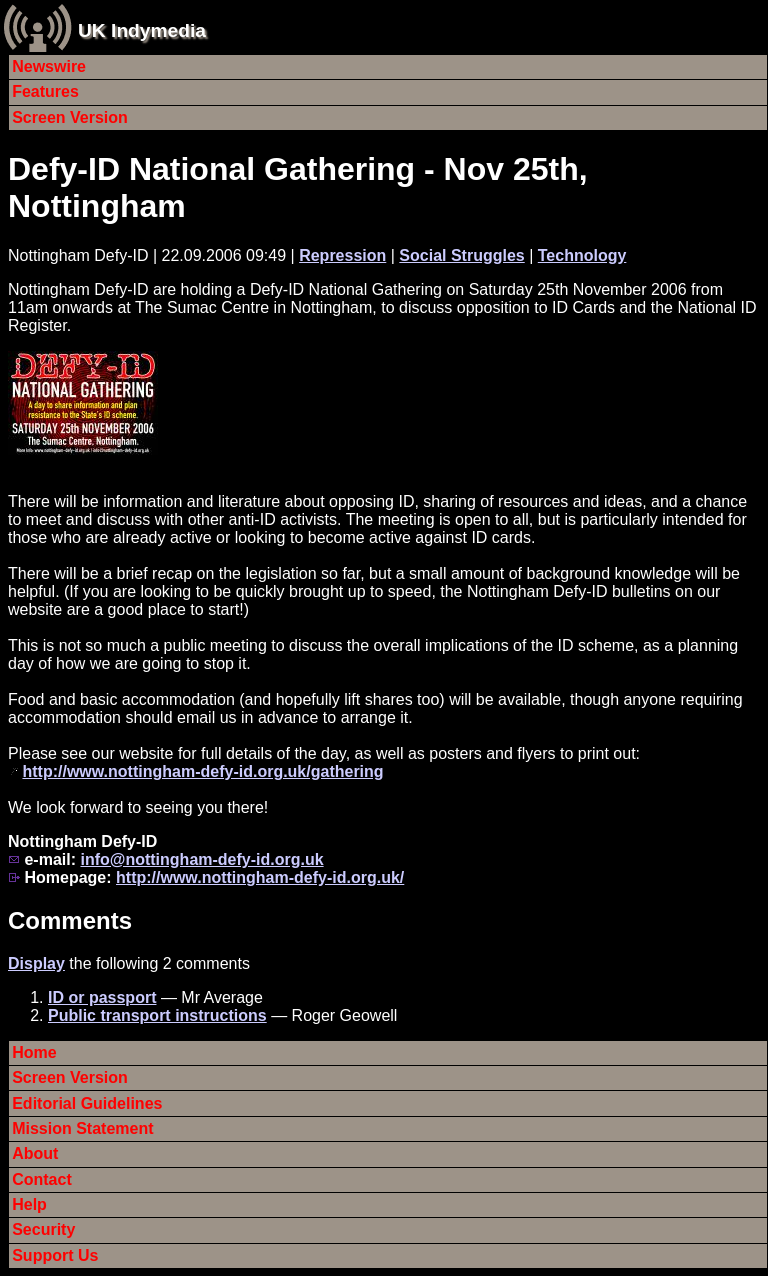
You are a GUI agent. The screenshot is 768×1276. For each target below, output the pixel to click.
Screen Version (70, 117)
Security (43, 1229)
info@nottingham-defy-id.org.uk (201, 859)
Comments (70, 920)
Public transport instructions (157, 1015)
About (35, 1153)
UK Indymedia (142, 30)
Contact (42, 1179)
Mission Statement (82, 1128)
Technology (582, 255)
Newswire (49, 66)
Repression (342, 255)
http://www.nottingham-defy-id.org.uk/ (260, 877)
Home (34, 1052)
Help (29, 1204)
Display (36, 963)
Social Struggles (461, 255)
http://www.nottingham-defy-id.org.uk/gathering (202, 771)
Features (45, 91)
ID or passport (102, 997)
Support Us (55, 1255)
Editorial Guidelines (87, 1103)
